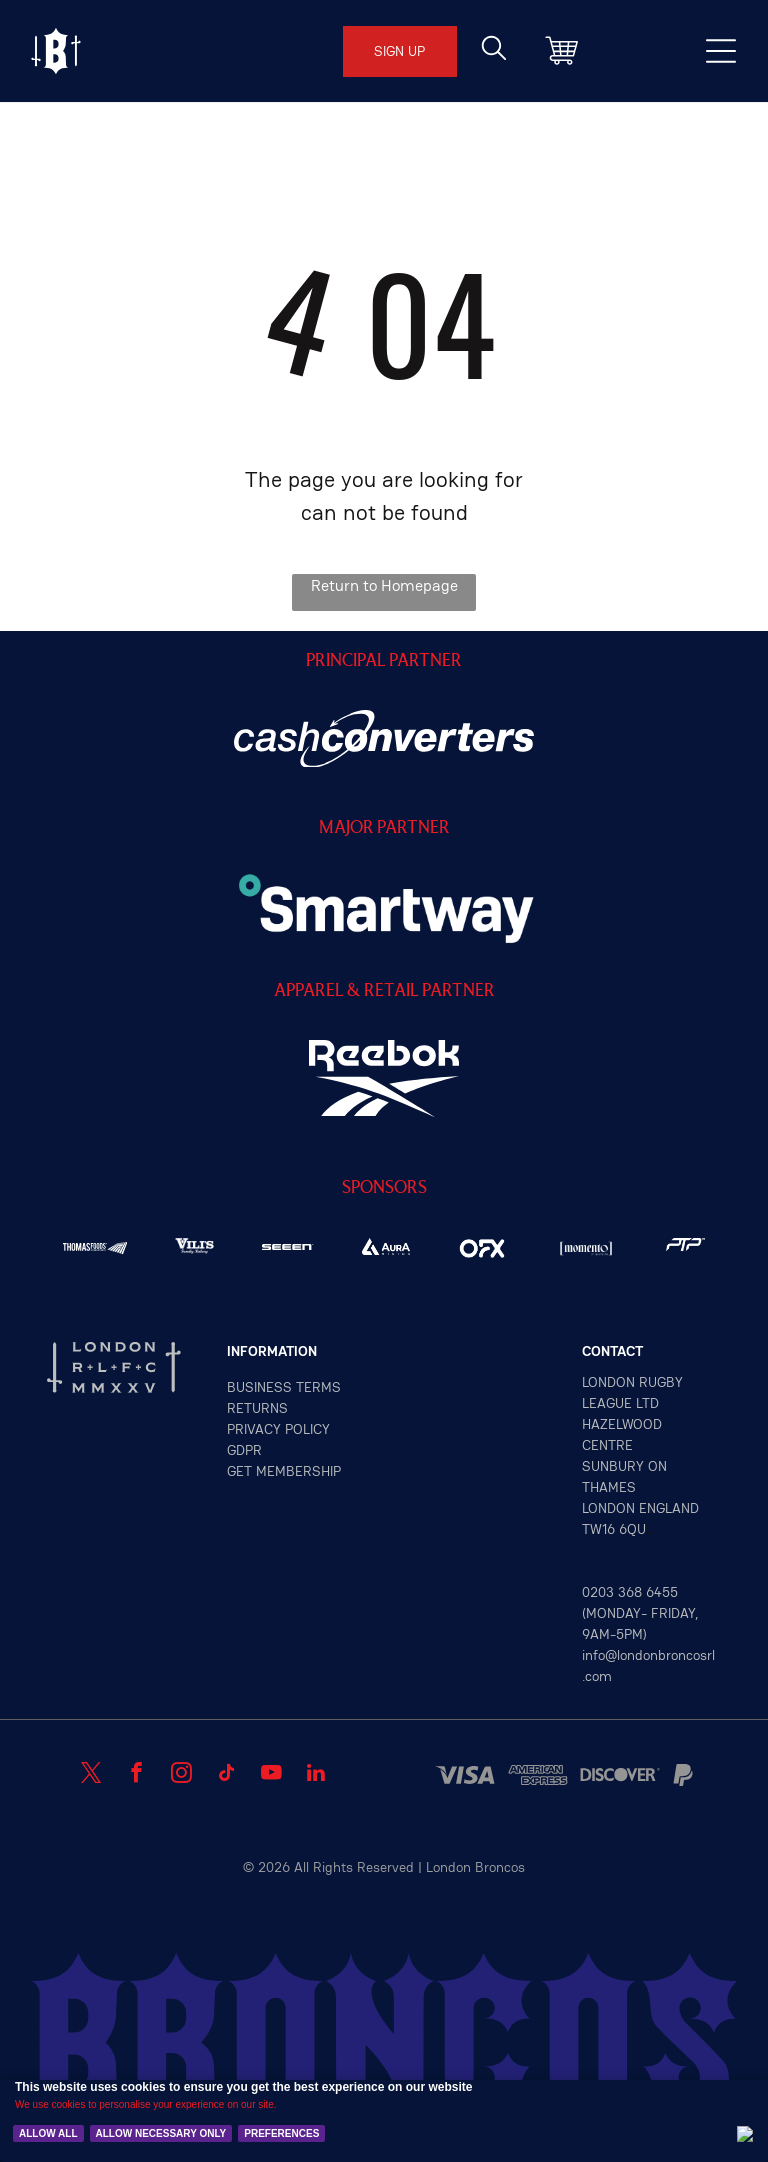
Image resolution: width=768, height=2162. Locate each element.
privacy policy (278, 1429)
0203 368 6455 (630, 1592)
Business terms (284, 1387)
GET (239, 1471)
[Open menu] (56, 51)
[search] (494, 50)
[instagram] (181, 1775)
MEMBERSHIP (298, 1471)
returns (257, 1408)
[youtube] (271, 1775)
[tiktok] (226, 1775)
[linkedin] (316, 1775)
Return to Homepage (384, 585)
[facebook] (136, 1775)
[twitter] (91, 1775)
